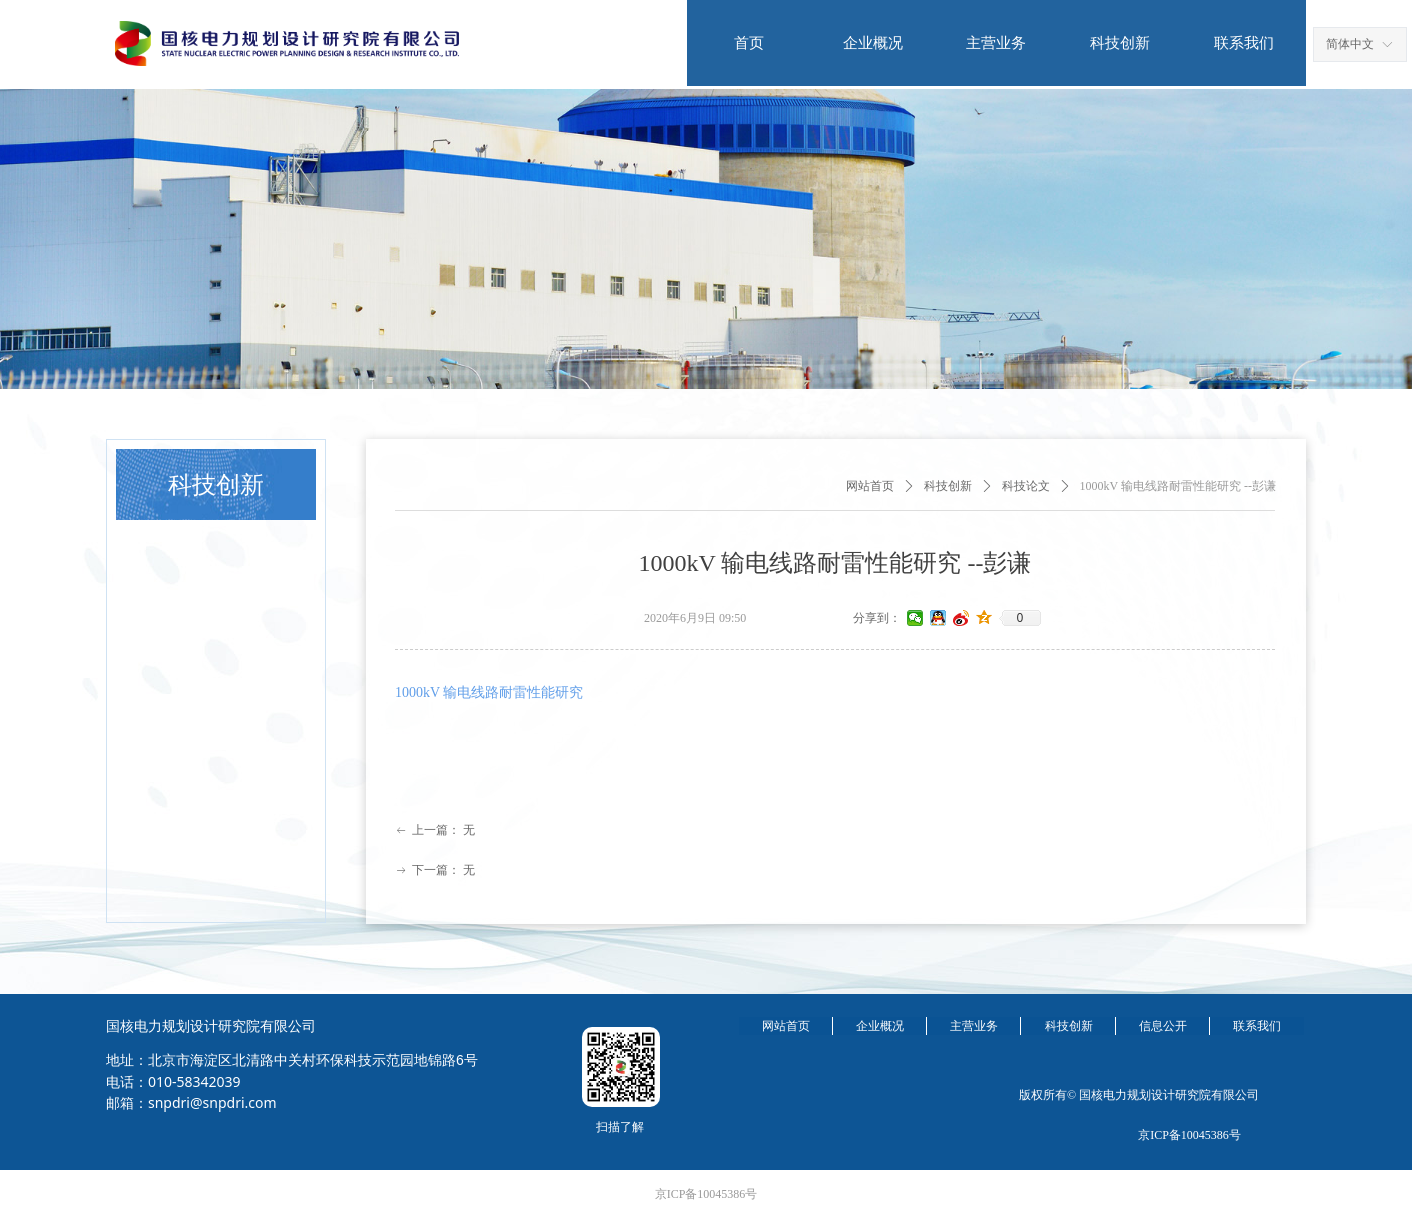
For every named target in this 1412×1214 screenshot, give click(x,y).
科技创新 (948, 486)
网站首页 (870, 486)
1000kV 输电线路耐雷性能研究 (489, 692)
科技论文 (1026, 486)
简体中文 (1350, 44)
